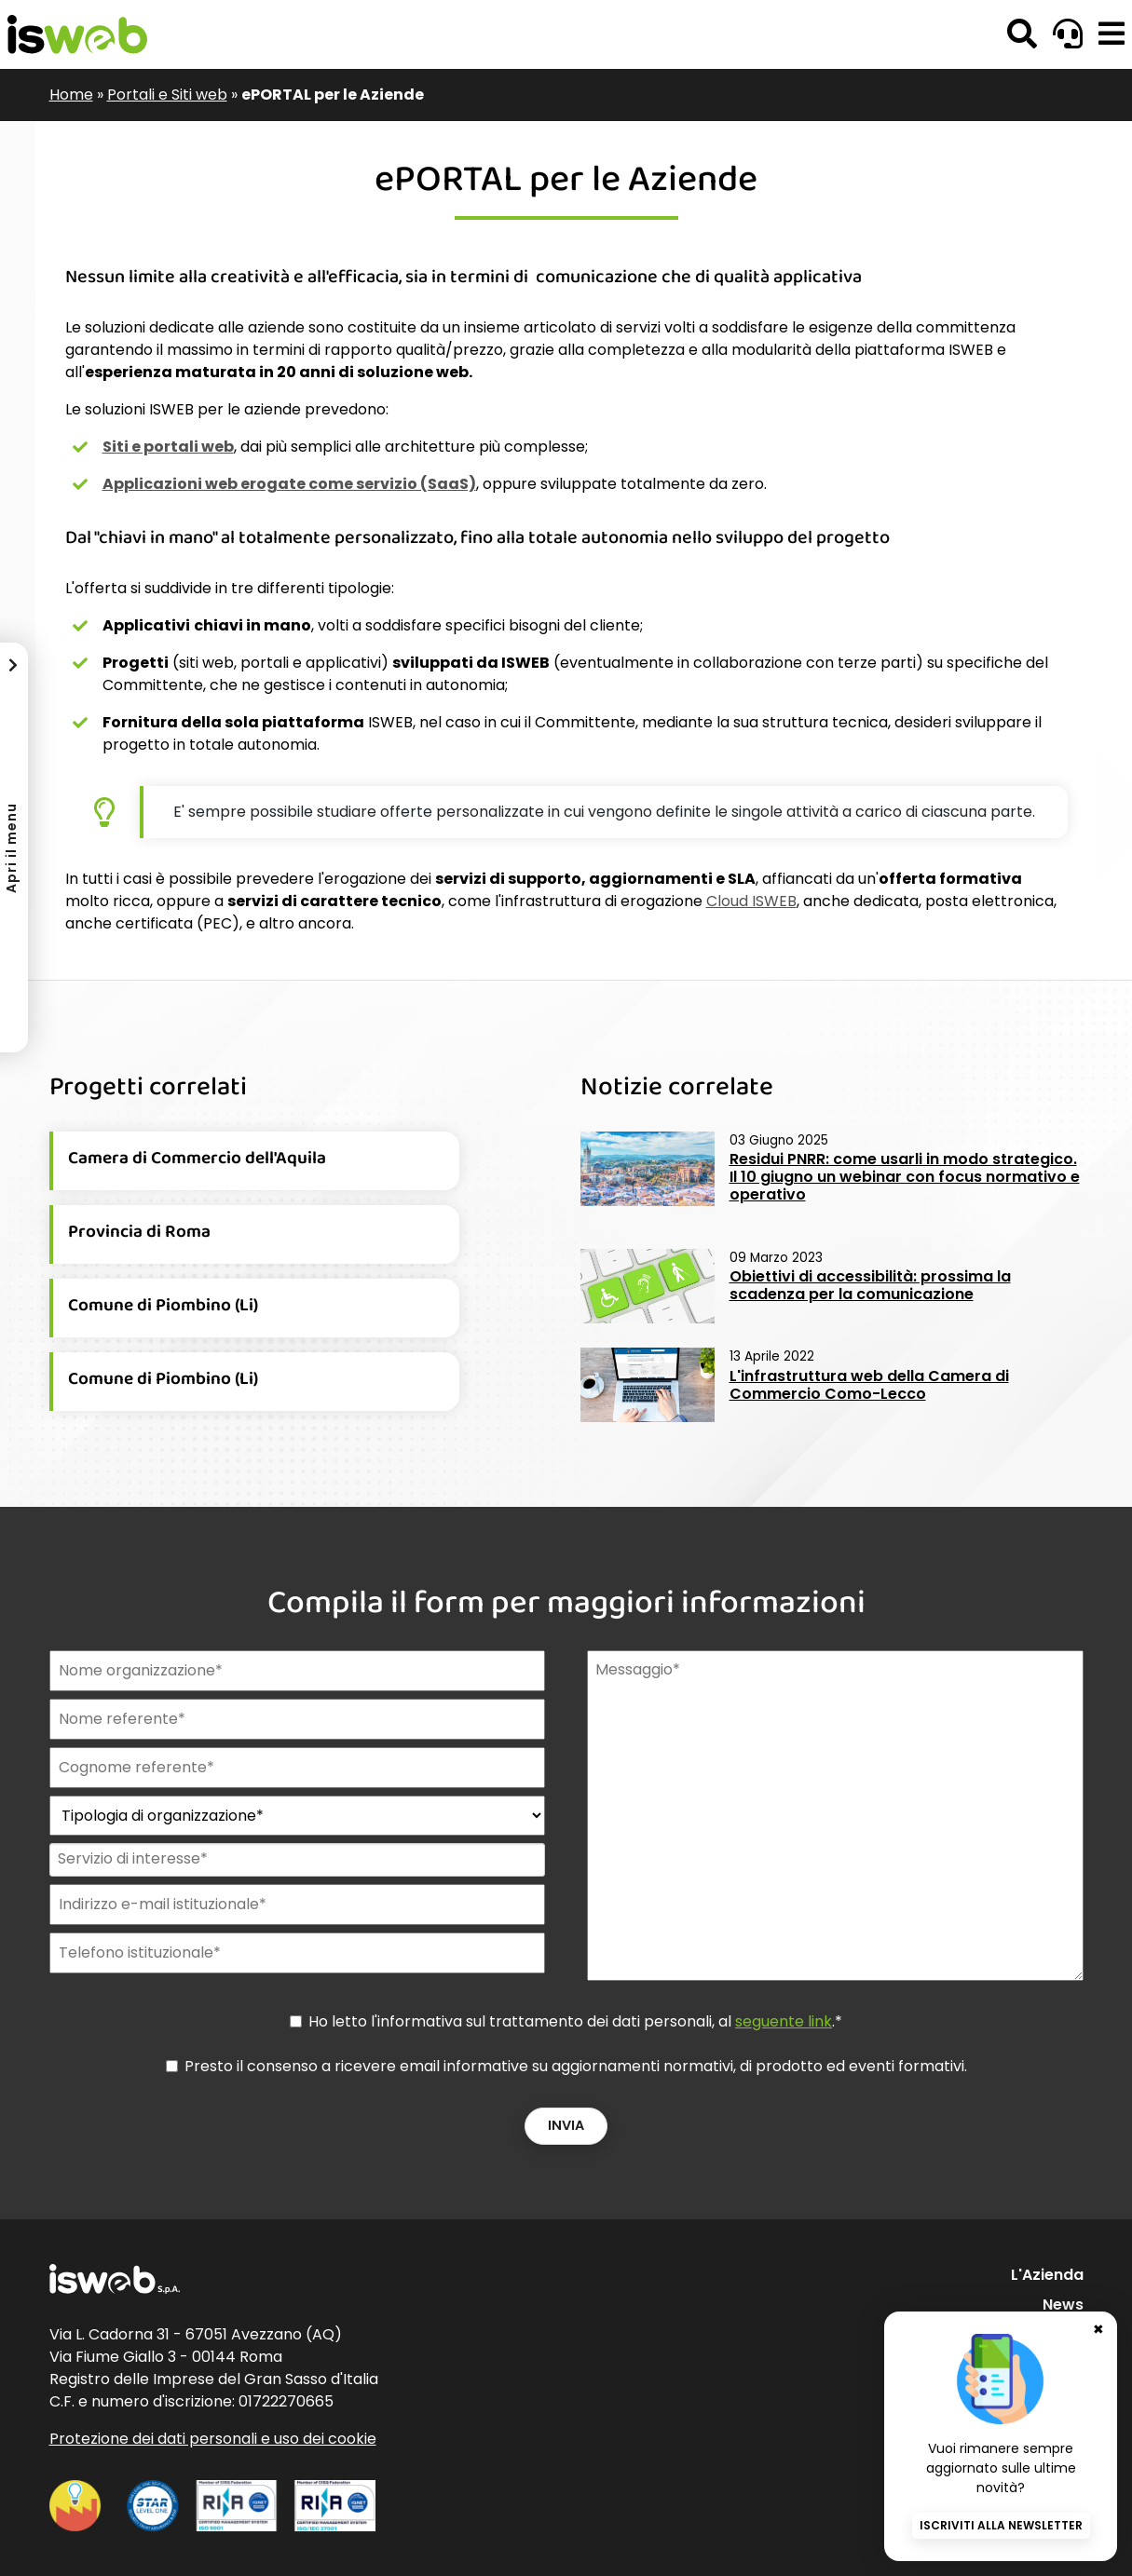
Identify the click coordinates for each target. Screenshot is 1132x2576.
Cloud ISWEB (751, 901)
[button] (1111, 34)
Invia (566, 2125)
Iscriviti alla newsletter (1001, 2525)
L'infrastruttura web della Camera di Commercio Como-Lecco (869, 1384)
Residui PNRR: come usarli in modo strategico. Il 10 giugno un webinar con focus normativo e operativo (905, 1176)
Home (71, 94)
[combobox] (296, 1859)
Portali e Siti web (167, 94)
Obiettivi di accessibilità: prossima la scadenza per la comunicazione (870, 1285)
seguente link (783, 2021)
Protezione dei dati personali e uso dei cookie (212, 2438)
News (1063, 2304)
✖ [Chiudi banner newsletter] (1098, 2326)
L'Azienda (1047, 2274)
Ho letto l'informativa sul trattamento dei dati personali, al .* (575, 2021)
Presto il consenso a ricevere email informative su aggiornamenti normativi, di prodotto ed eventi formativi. (575, 2066)
